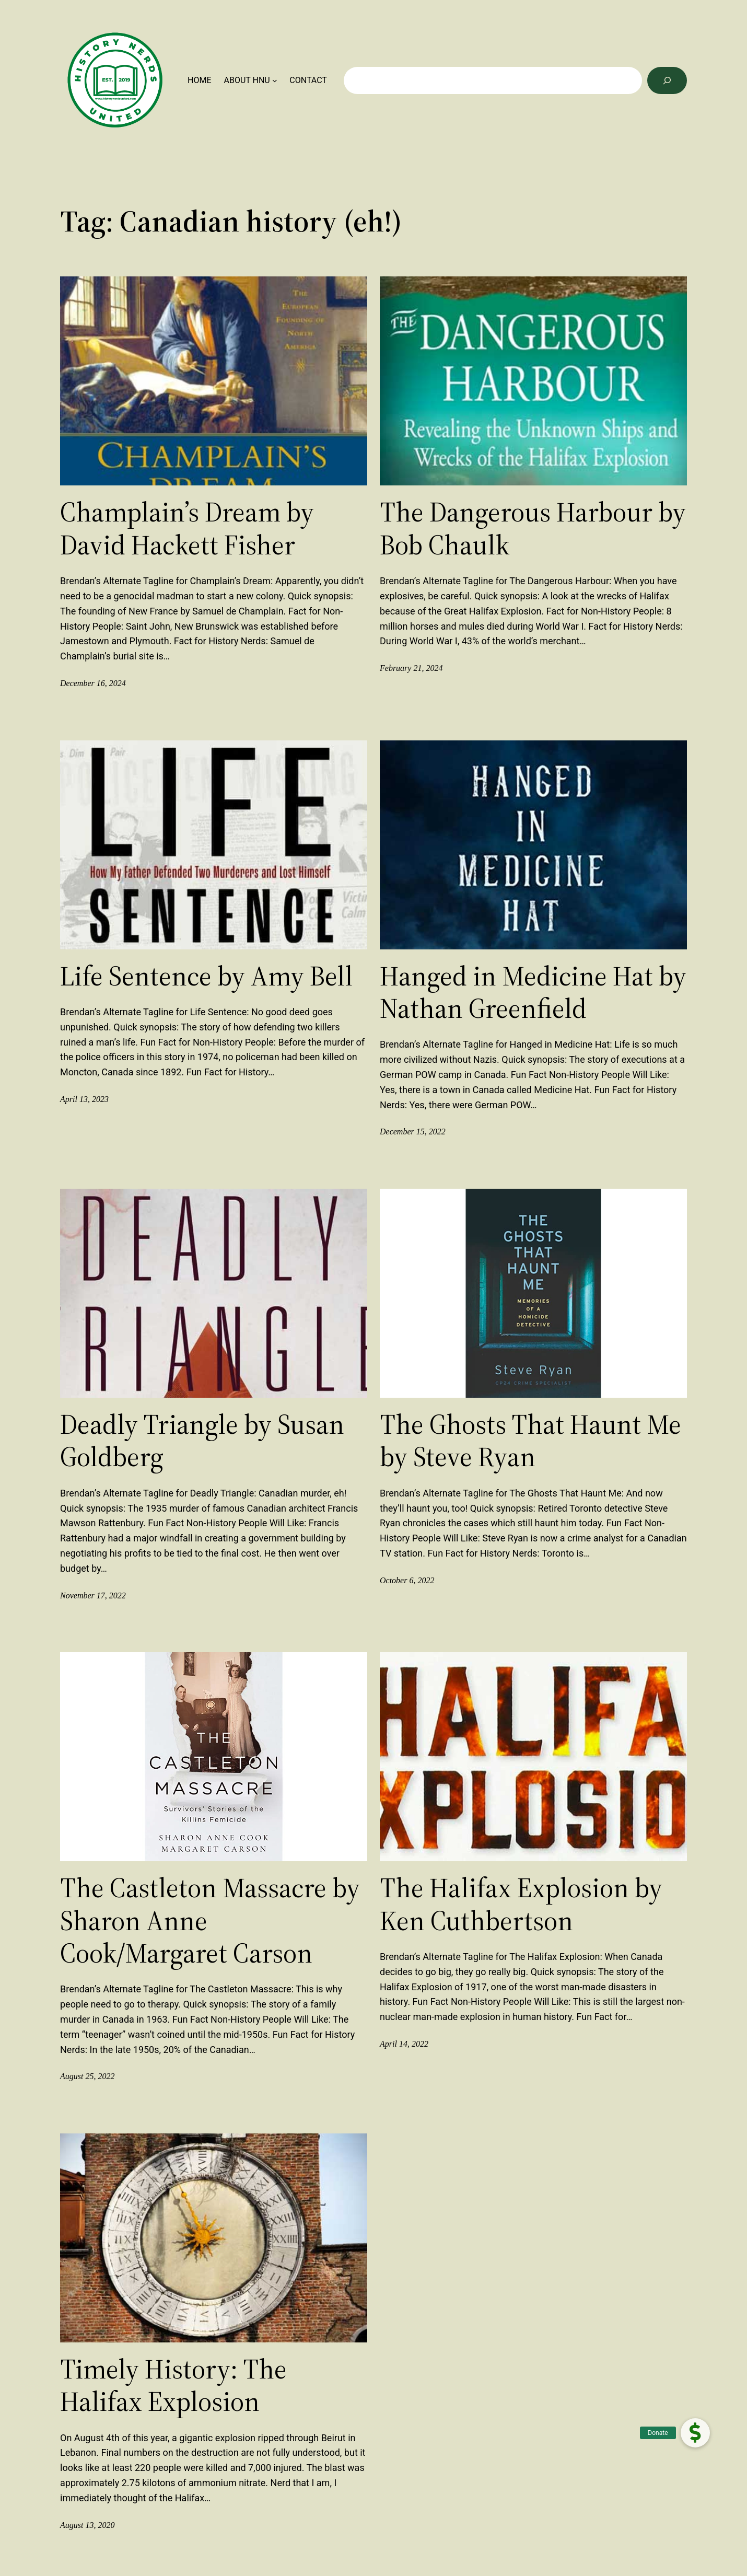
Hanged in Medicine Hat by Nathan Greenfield (533, 992)
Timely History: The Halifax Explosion (173, 2385)
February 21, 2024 (411, 668)
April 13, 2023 (84, 1099)
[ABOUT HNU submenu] (274, 80)
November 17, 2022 (93, 1595)
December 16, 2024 (93, 683)
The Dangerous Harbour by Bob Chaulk (533, 528)
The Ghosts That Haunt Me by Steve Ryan (530, 1440)
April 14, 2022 (404, 2043)
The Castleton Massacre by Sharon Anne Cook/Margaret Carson (210, 1920)
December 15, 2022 (413, 1131)
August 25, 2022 (87, 2076)
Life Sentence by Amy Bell (206, 976)
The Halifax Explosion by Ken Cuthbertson (521, 1904)
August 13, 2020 (87, 2525)
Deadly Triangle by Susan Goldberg (202, 1440)
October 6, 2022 (407, 1580)
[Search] (667, 80)
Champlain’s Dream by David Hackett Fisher (187, 528)
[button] (695, 2432)
